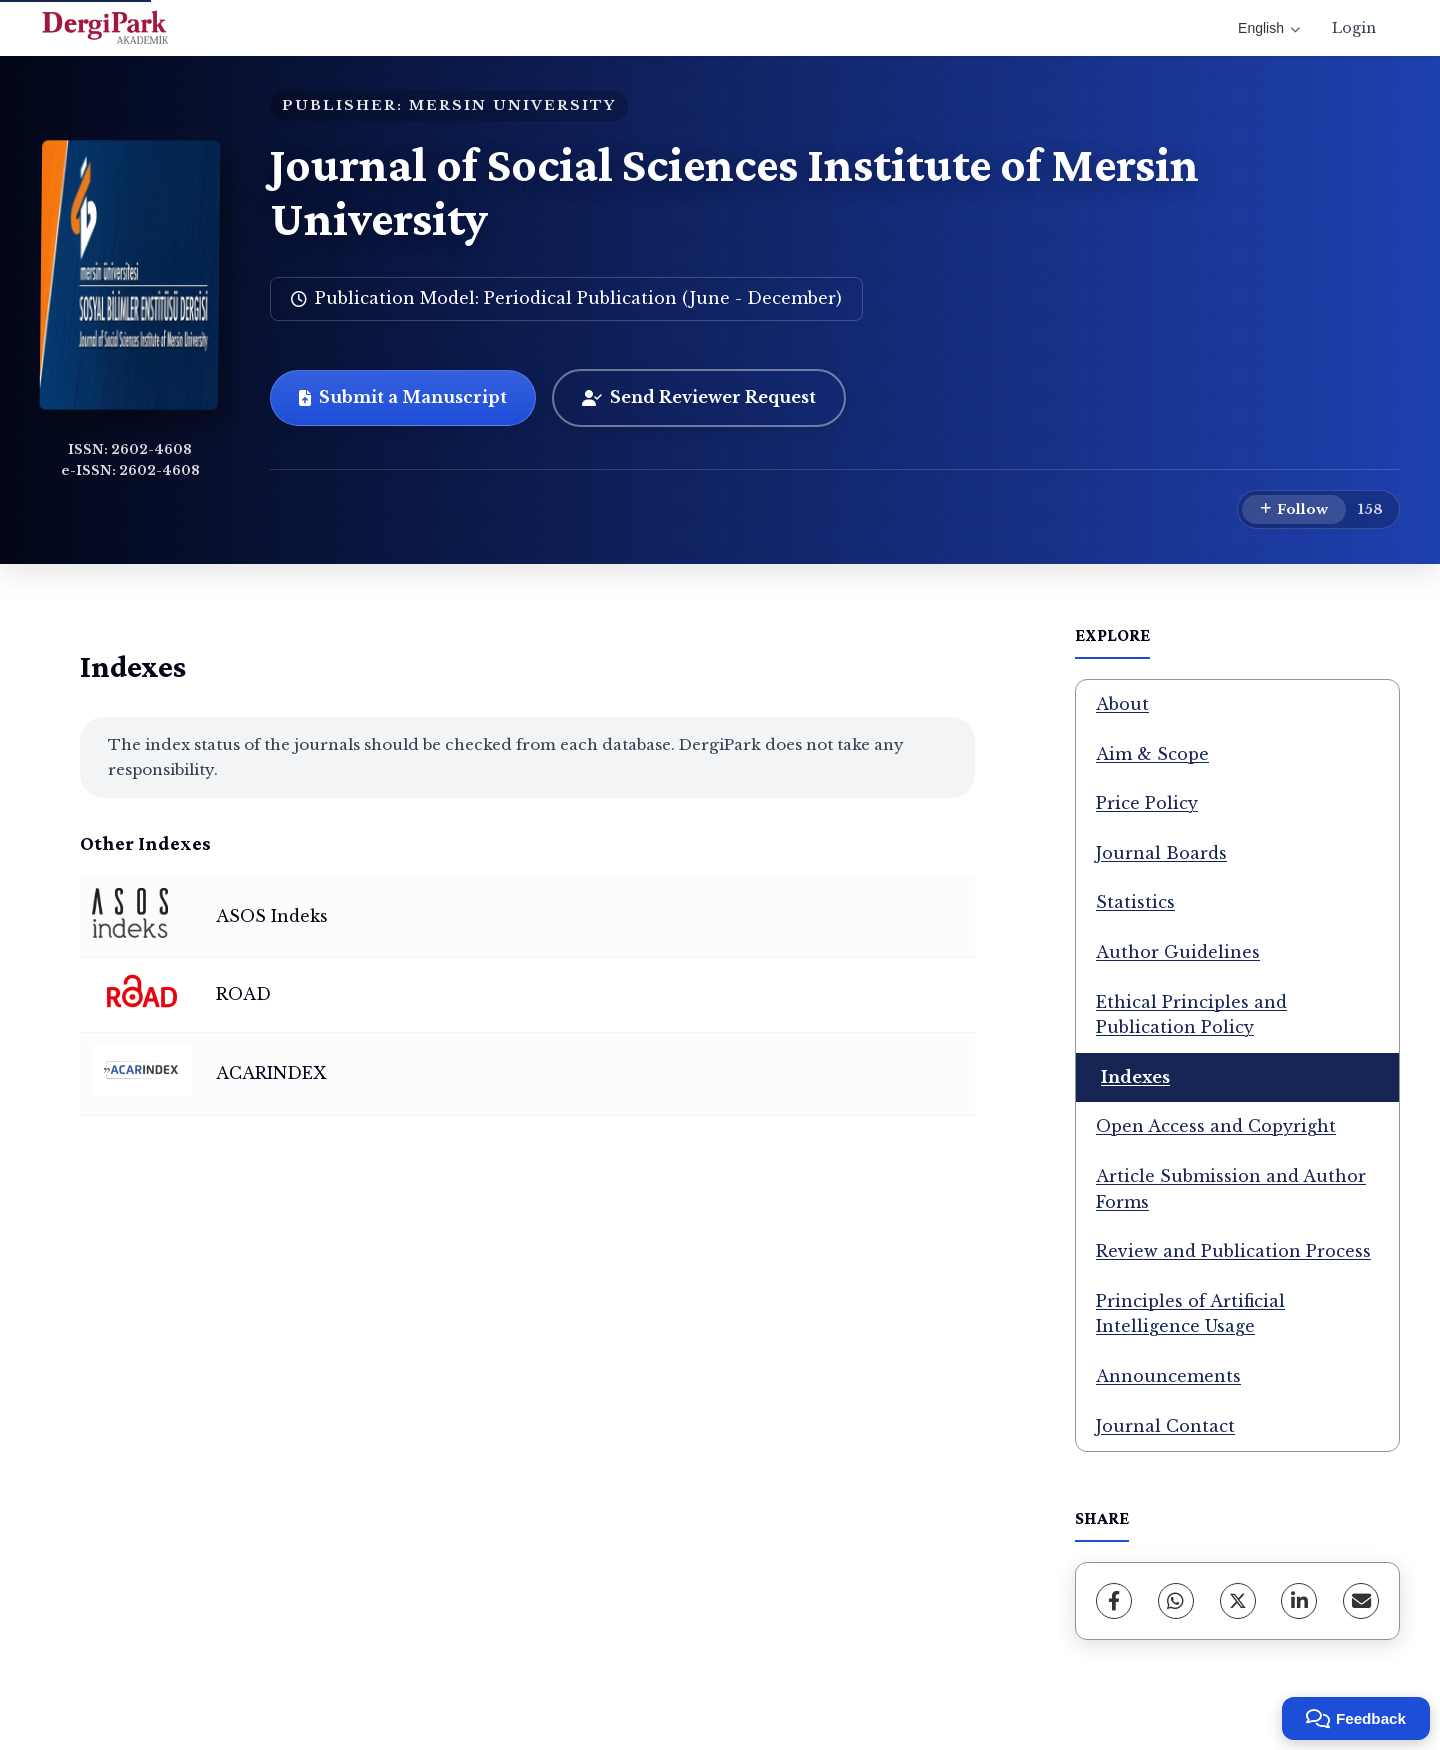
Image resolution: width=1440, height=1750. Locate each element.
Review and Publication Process (1233, 1251)
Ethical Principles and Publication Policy (1191, 1015)
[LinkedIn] (1299, 1601)
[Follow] (1294, 510)
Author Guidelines (1178, 952)
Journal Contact (1165, 1426)
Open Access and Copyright (1216, 1126)
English (1269, 28)
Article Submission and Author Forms (1231, 1189)
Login (1354, 28)
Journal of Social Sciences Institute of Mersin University (734, 191)
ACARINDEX (271, 1073)
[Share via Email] (1361, 1601)
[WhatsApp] (1176, 1601)
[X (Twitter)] (1238, 1601)
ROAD (243, 994)
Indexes (1135, 1077)
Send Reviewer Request (699, 397)
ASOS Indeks (272, 916)
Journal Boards (1161, 853)
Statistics (1135, 902)
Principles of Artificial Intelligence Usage (1190, 1314)
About (1122, 704)
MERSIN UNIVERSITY (512, 105)
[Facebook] (1114, 1601)
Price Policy (1147, 803)
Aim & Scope (1152, 754)
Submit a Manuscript (403, 397)
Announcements (1168, 1376)
